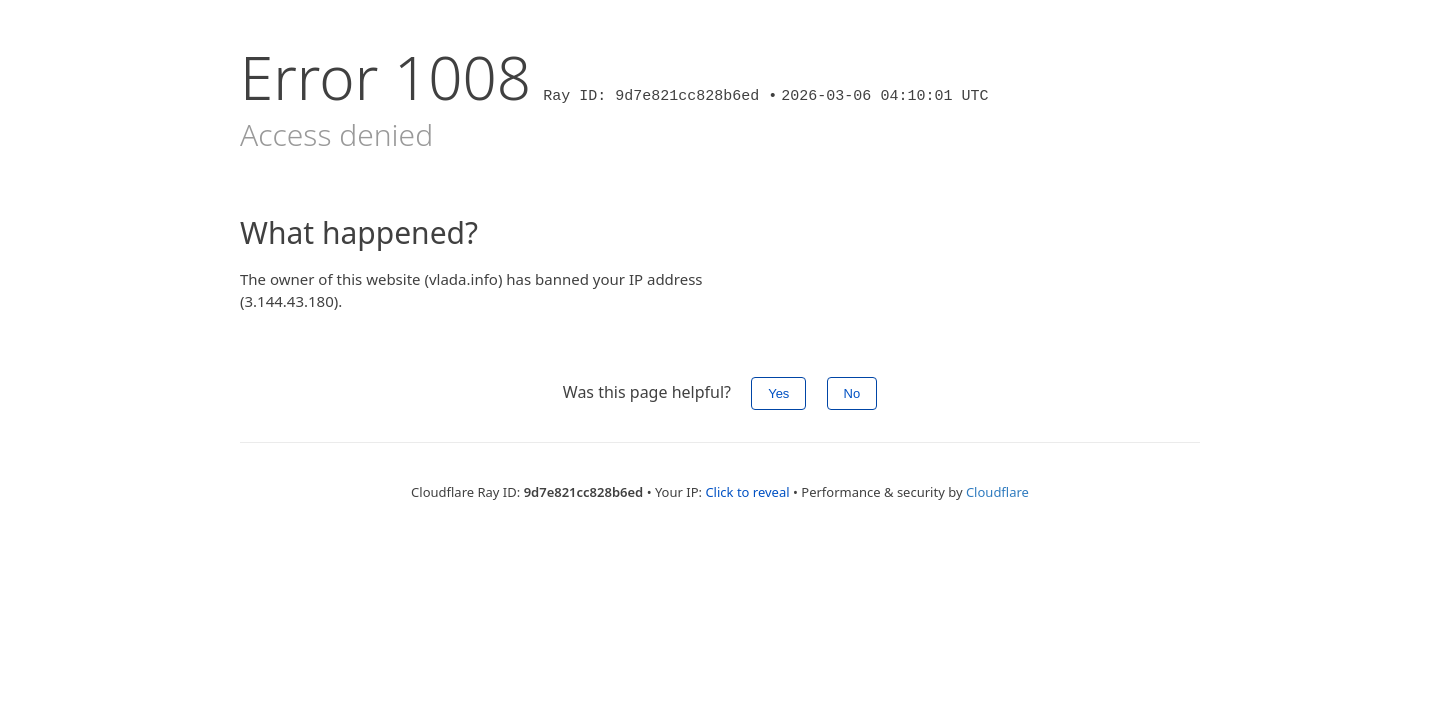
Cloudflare (997, 492)
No (852, 393)
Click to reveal (747, 492)
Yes (778, 393)
